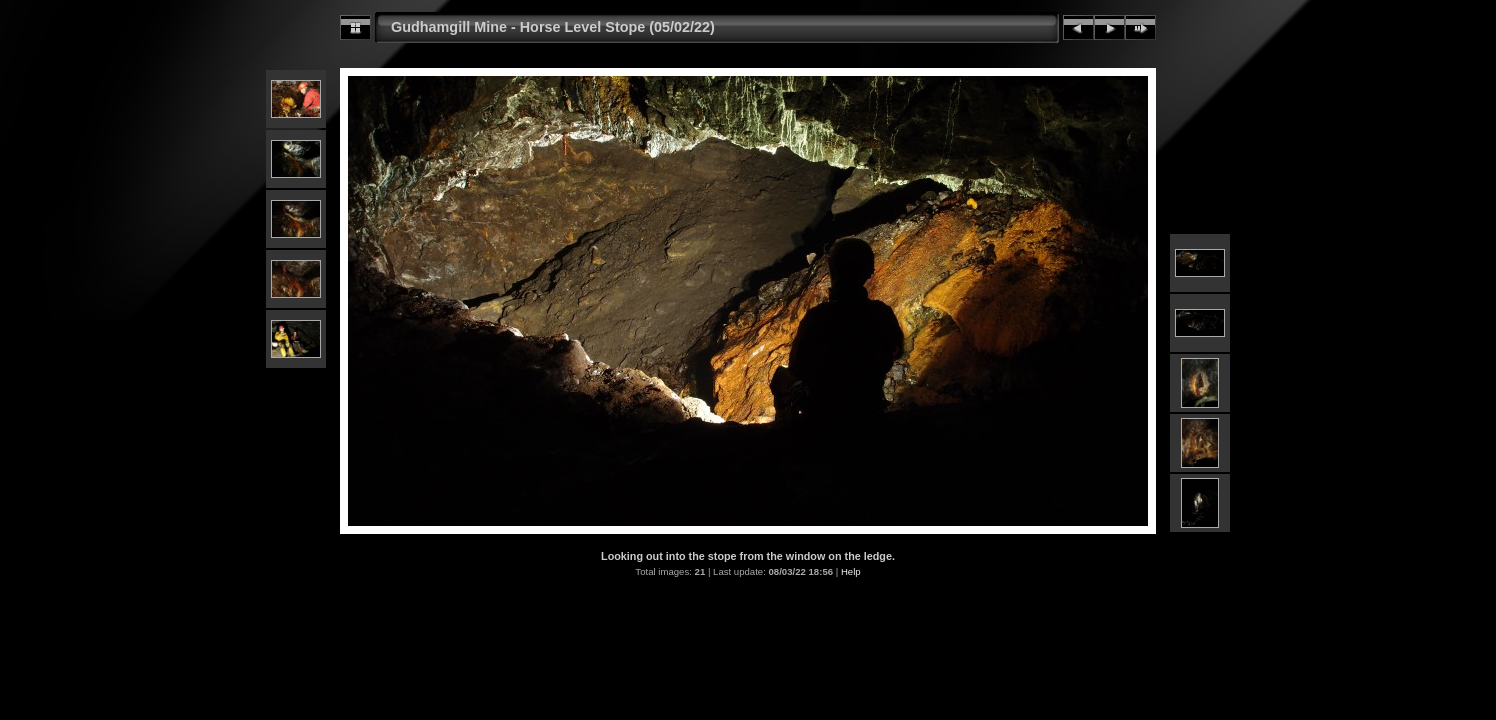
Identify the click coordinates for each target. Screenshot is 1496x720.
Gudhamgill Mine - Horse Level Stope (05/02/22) (553, 27)
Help (851, 571)
